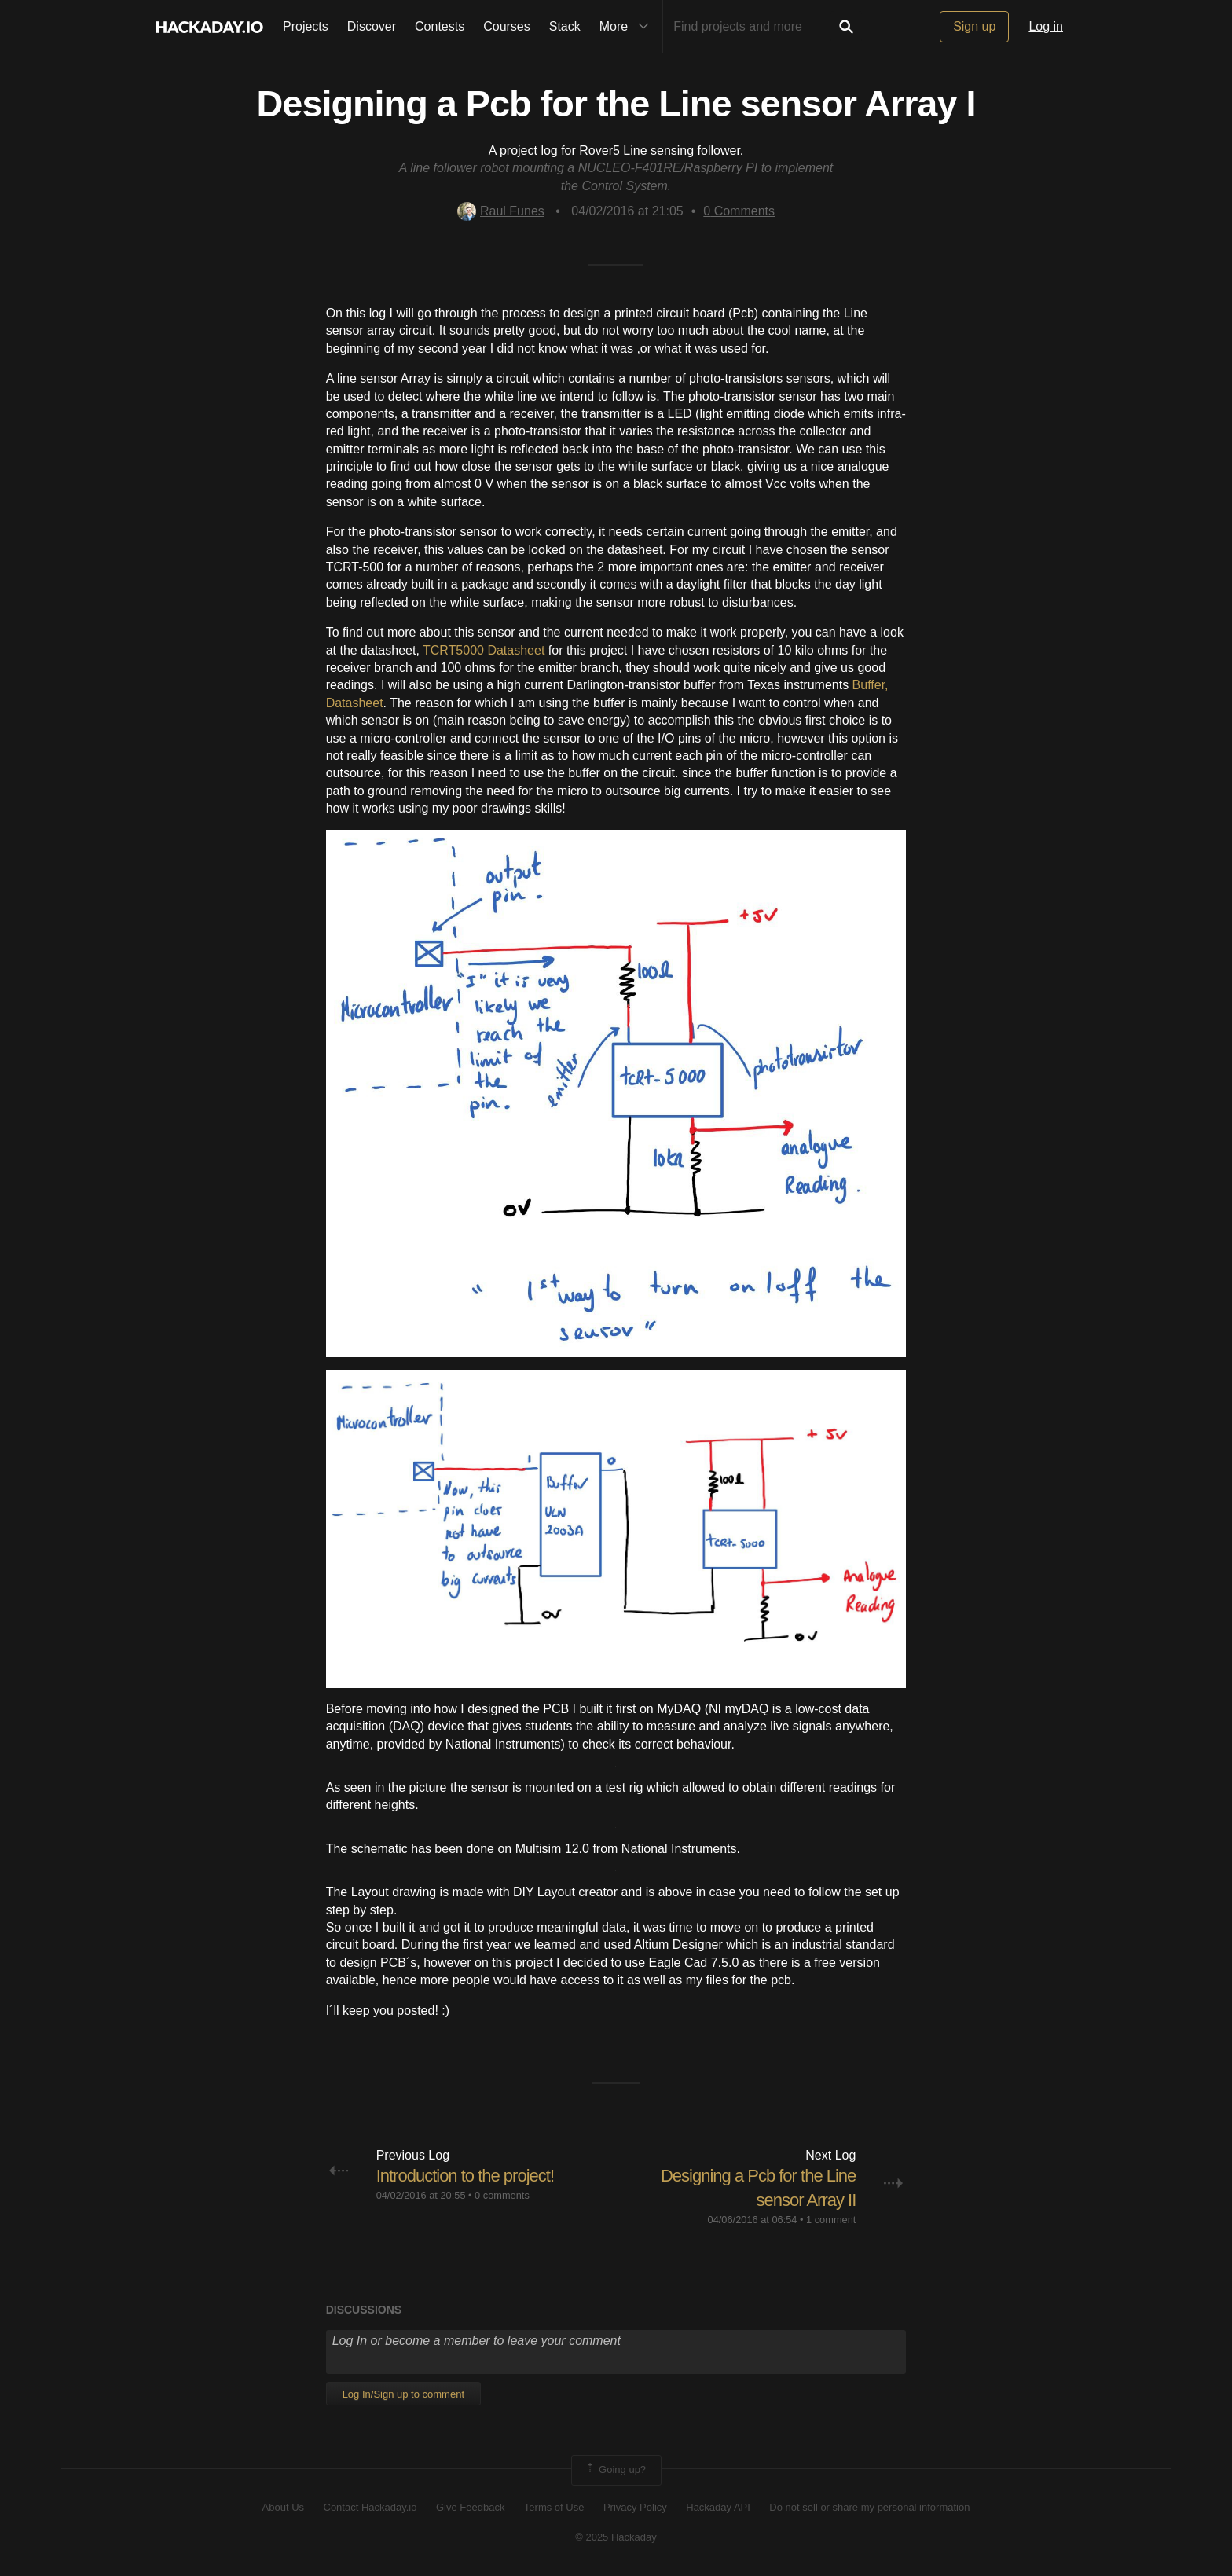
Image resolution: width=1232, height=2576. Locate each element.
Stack (565, 26)
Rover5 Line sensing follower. (661, 150)
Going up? (615, 2470)
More (628, 26)
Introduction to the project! (465, 2175)
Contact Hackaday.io (370, 2507)
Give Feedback (470, 2507)
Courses (506, 26)
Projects (305, 26)
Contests (439, 26)
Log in (1045, 26)
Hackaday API (718, 2507)
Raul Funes (500, 211)
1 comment (831, 2220)
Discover (371, 26)
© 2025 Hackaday (616, 2537)
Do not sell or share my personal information (869, 2507)
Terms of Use (554, 2507)
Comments (739, 211)
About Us (283, 2507)
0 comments (502, 2195)
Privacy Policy (635, 2507)
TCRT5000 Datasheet (483, 650)
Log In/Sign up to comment (403, 2394)
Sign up (974, 26)
